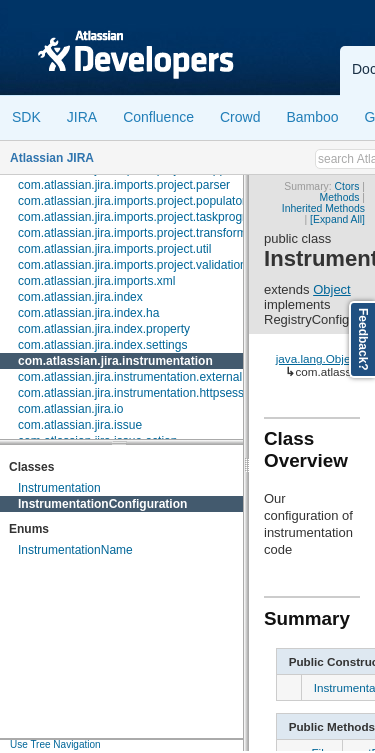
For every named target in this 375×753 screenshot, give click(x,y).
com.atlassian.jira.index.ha (88, 313)
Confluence (158, 117)
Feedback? (363, 339)
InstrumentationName (75, 550)
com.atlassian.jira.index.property (104, 329)
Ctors (347, 186)
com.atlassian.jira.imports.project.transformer (137, 233)
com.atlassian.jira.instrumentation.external (130, 377)
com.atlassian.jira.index (80, 297)
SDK (26, 117)
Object (332, 289)
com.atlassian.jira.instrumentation (115, 361)
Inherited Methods (323, 208)
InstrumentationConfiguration (102, 504)
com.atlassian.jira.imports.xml (96, 281)
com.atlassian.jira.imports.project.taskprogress (141, 217)
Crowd (240, 117)
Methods (340, 197)
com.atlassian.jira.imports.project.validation (132, 265)
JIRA (82, 117)
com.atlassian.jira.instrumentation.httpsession (139, 393)
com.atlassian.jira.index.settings (102, 345)
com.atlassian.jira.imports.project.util (114, 249)
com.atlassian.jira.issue (80, 425)
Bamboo (312, 117)
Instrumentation (59, 488)
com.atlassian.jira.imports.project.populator (132, 201)
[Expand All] (337, 219)
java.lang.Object (318, 358)
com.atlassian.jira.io (70, 409)
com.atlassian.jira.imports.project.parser (124, 185)
